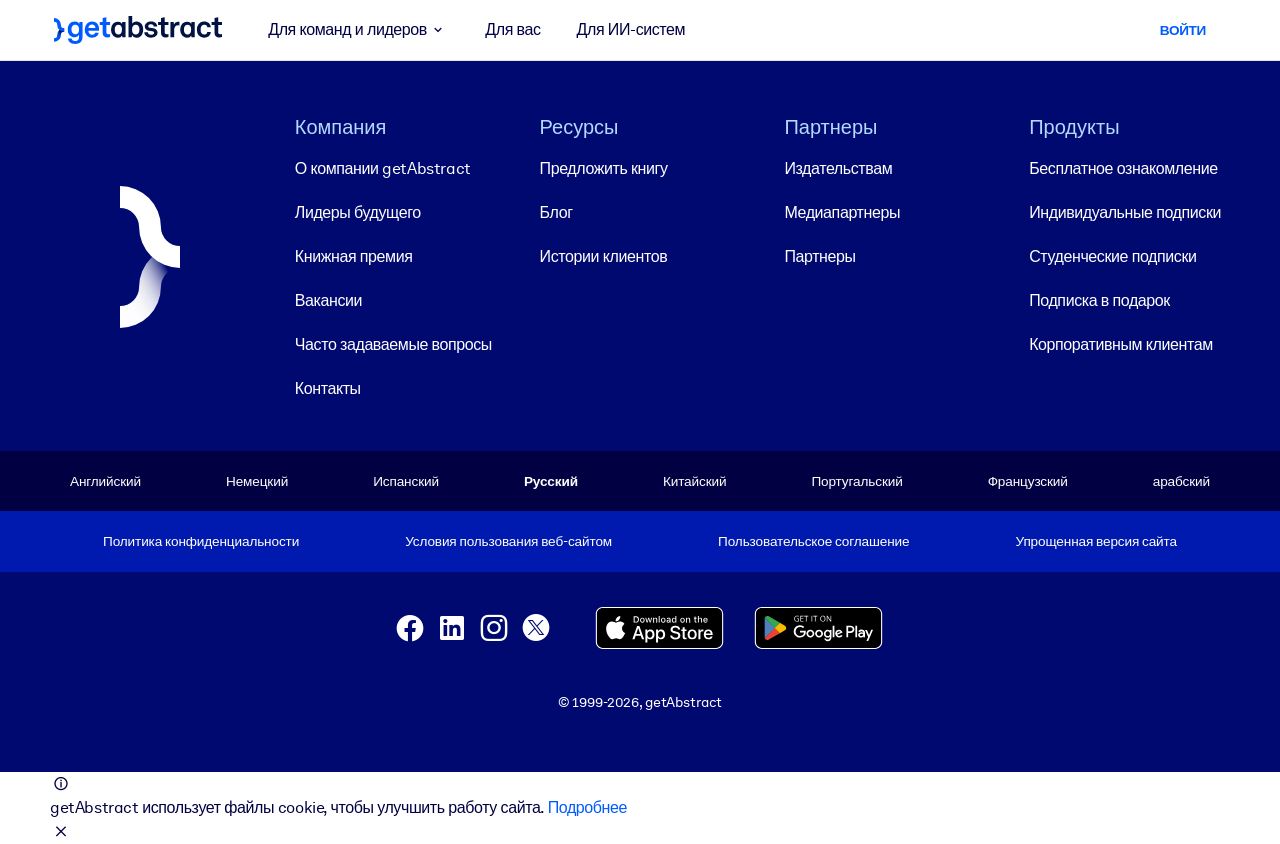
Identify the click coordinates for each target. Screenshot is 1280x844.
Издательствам (838, 168)
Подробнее (587, 807)
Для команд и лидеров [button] (358, 30)
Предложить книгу (604, 168)
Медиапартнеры (842, 212)
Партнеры (819, 256)
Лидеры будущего (358, 212)
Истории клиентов (604, 256)
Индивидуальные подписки (1125, 212)
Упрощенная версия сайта (1096, 541)
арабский (1181, 481)
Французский (1028, 481)
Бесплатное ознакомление (1123, 168)
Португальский (856, 481)
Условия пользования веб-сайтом (508, 541)
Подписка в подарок (1099, 300)
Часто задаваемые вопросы (393, 344)
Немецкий (257, 481)
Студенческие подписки (1112, 256)
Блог (556, 212)
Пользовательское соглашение (813, 541)
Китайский (694, 481)
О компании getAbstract (383, 168)
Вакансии (328, 300)
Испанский (406, 481)
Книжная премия (354, 256)
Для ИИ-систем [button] (631, 29)
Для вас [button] (512, 29)
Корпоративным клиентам (1121, 344)
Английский (105, 481)
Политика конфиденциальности (201, 541)
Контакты (328, 388)
